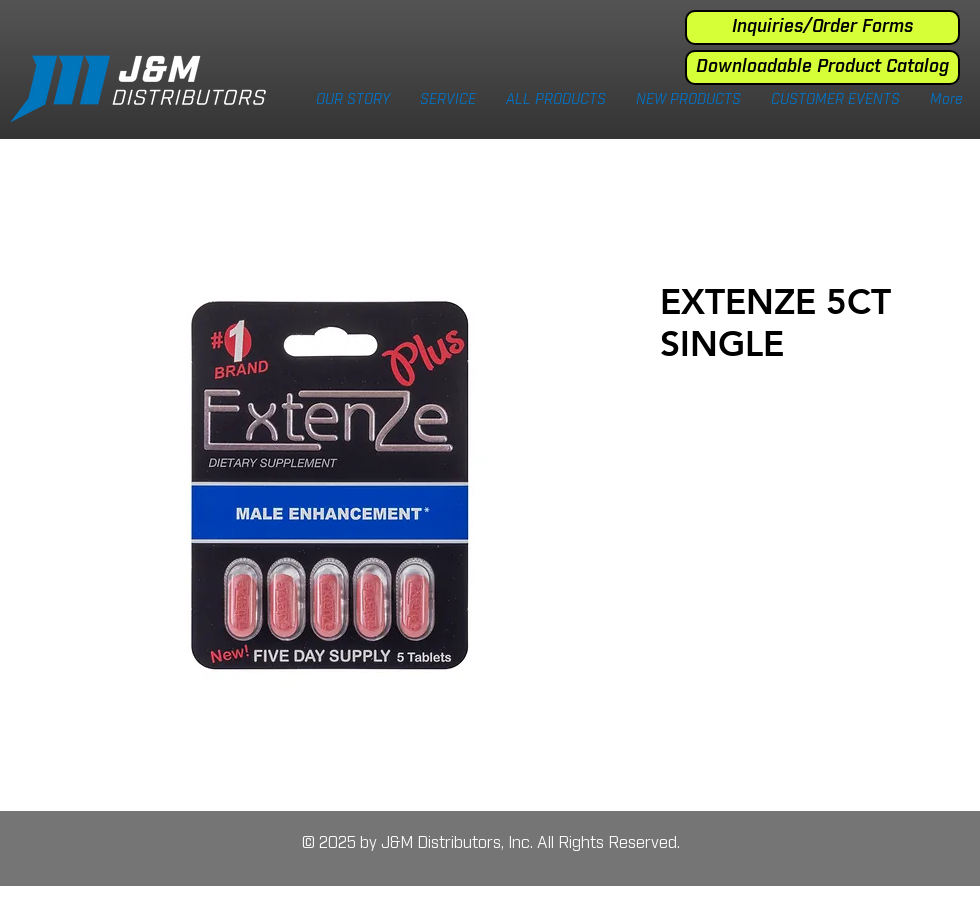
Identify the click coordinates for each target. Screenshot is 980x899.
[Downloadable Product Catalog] (822, 67)
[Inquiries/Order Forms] (822, 27)
